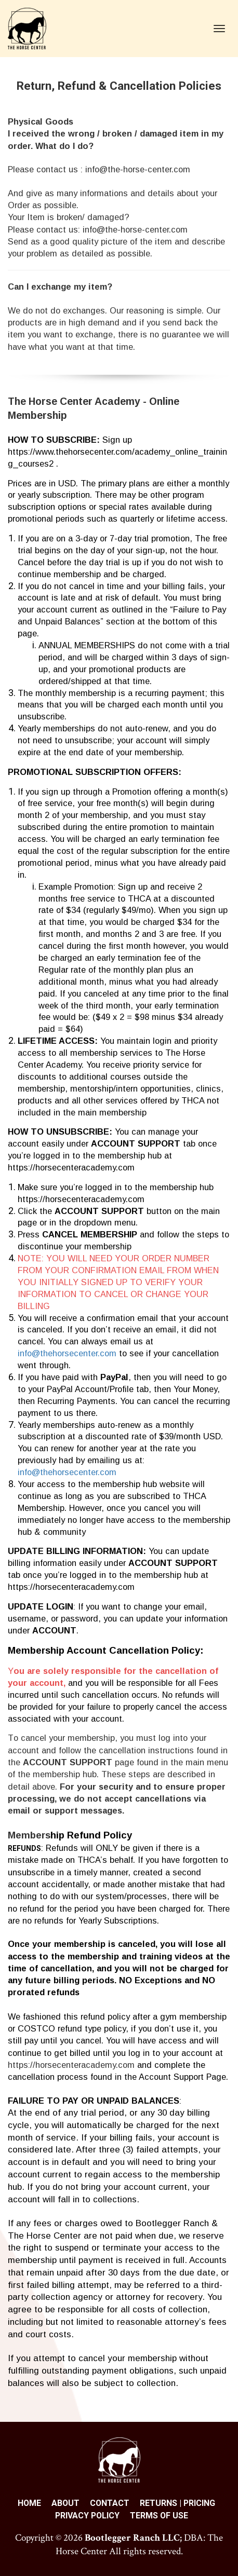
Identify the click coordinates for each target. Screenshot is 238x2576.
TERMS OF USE (159, 2515)
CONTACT (109, 2503)
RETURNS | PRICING (177, 2503)
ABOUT (65, 2503)
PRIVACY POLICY (87, 2515)
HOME (29, 2503)
